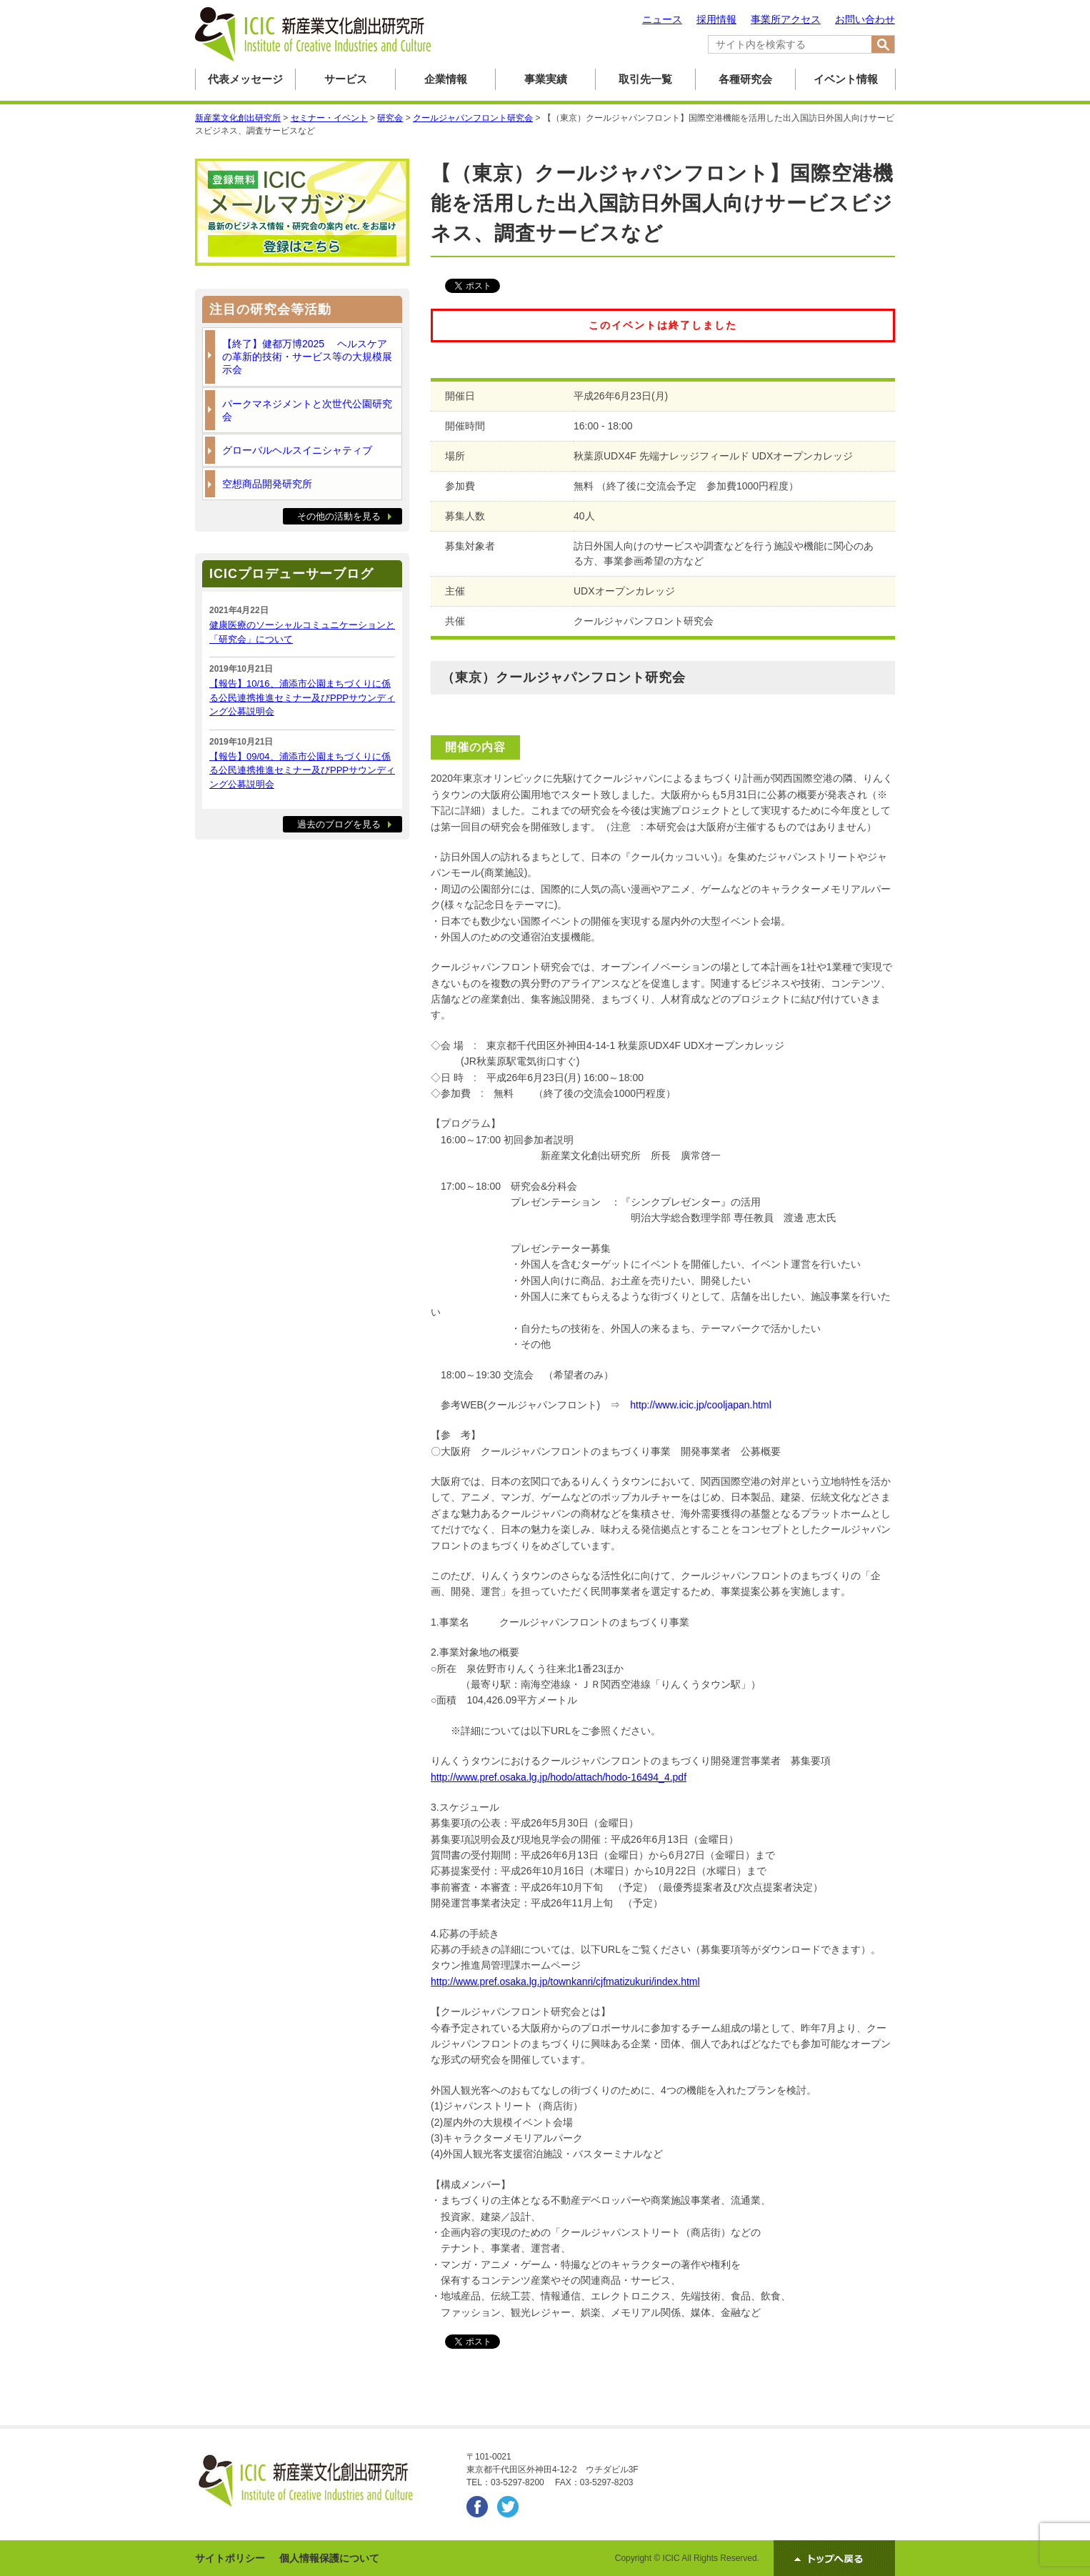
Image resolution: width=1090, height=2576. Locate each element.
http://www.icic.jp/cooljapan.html (700, 1405)
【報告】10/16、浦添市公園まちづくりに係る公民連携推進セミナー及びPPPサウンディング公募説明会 (302, 697)
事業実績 (545, 79)
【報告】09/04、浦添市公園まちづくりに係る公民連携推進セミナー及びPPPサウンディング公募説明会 (302, 770)
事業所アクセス (786, 19)
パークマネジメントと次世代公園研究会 (307, 410)
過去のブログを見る (339, 824)
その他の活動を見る (339, 516)
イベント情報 (846, 79)
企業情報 (445, 79)
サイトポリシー (230, 2558)
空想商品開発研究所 (267, 483)
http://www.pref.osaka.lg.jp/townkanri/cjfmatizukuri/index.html (565, 1981)
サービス (345, 79)
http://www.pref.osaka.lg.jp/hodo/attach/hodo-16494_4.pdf (558, 1777)
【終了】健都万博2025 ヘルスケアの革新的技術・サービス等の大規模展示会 (307, 356)
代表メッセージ (245, 79)
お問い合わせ (865, 19)
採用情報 (716, 19)
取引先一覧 (645, 79)
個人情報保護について (329, 2558)
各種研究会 (745, 79)
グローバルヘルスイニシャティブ (297, 450)
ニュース (662, 19)
